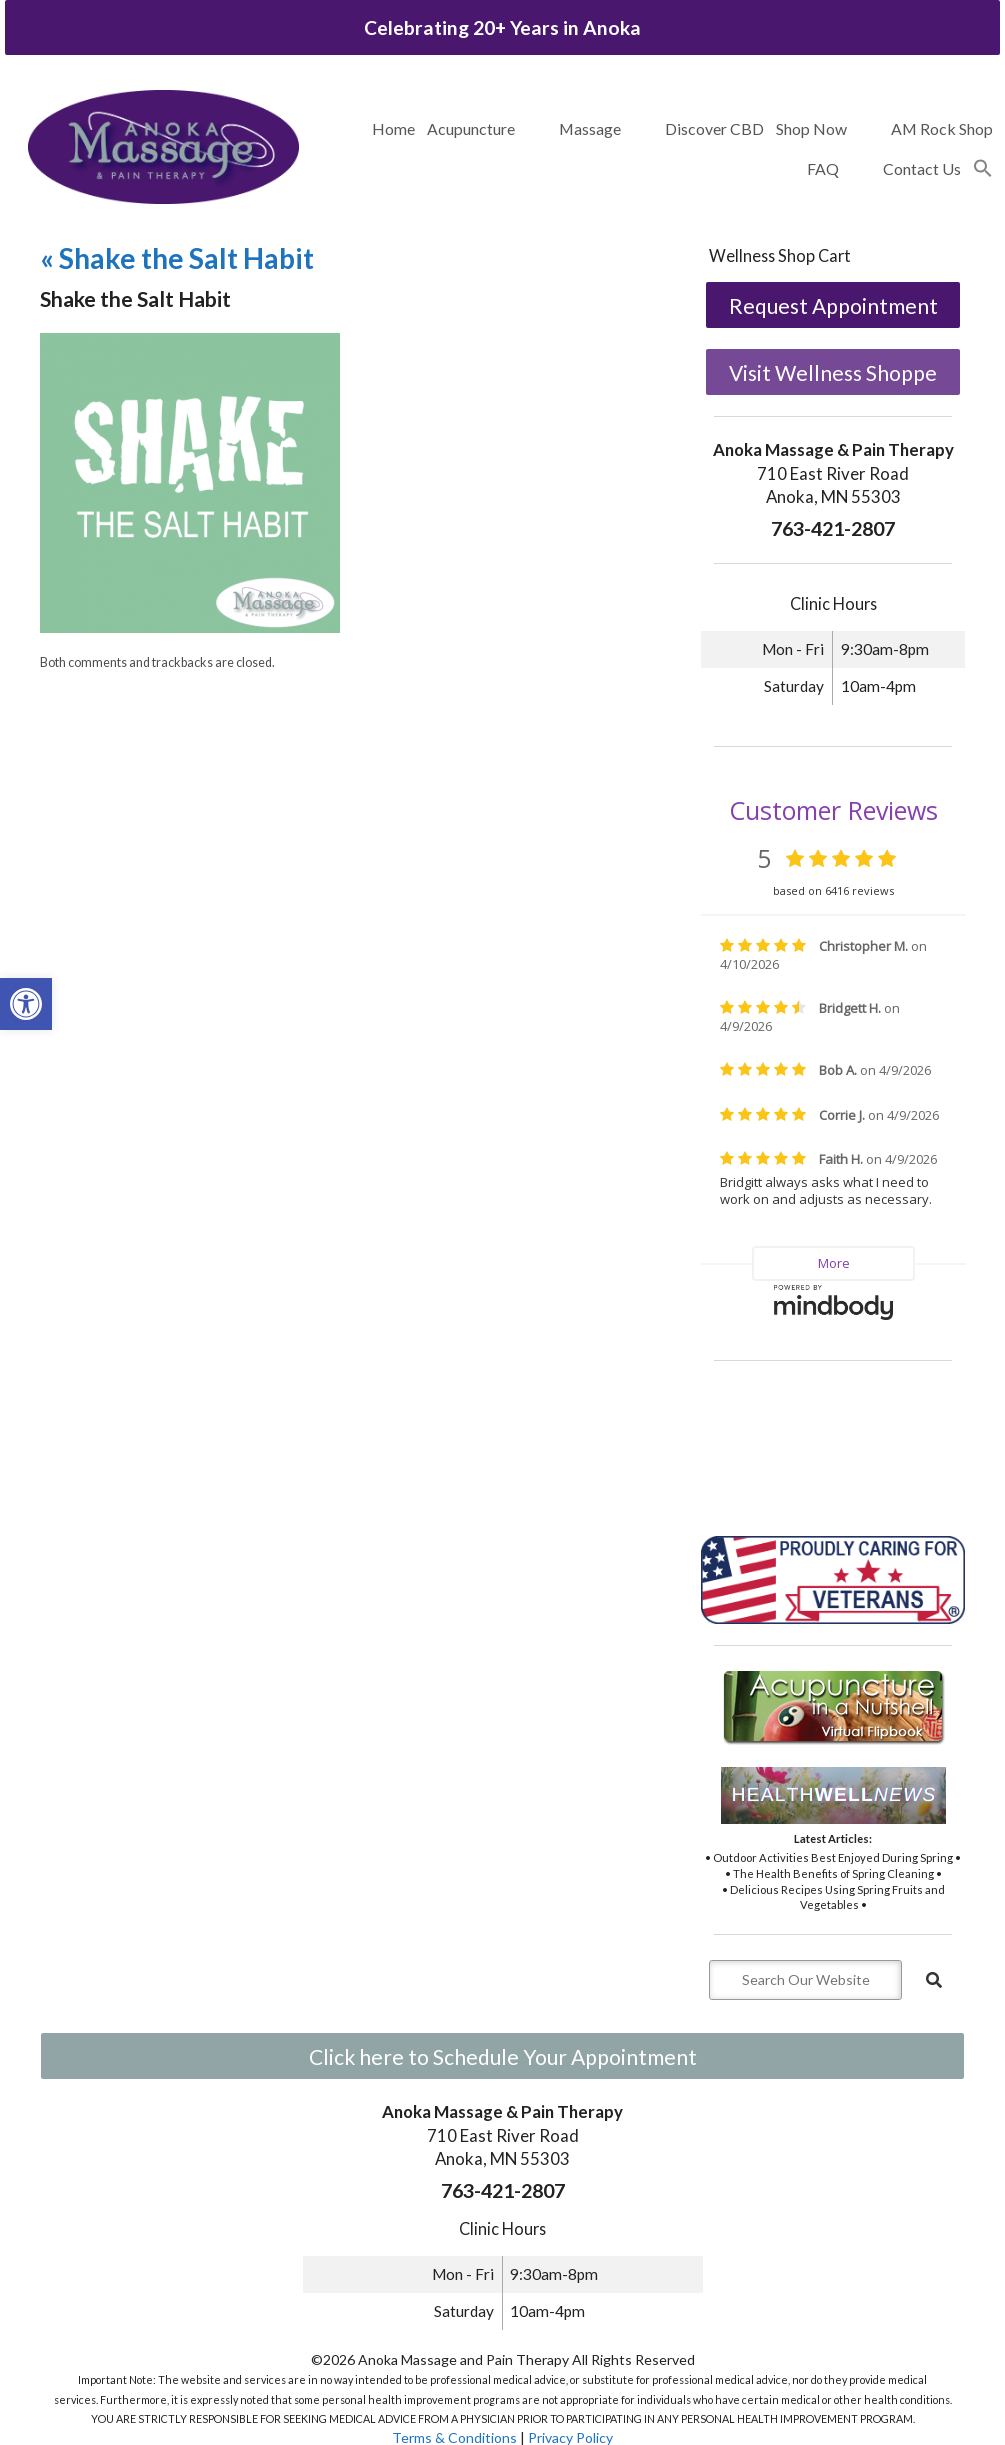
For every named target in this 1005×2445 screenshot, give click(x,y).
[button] (983, 169)
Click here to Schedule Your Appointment (503, 2056)
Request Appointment (833, 305)
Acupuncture (471, 128)
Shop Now (811, 128)
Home (393, 128)
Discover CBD (714, 128)
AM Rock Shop (942, 128)
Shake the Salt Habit (177, 258)
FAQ (823, 168)
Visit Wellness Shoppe (833, 372)
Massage (590, 128)
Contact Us (922, 168)
